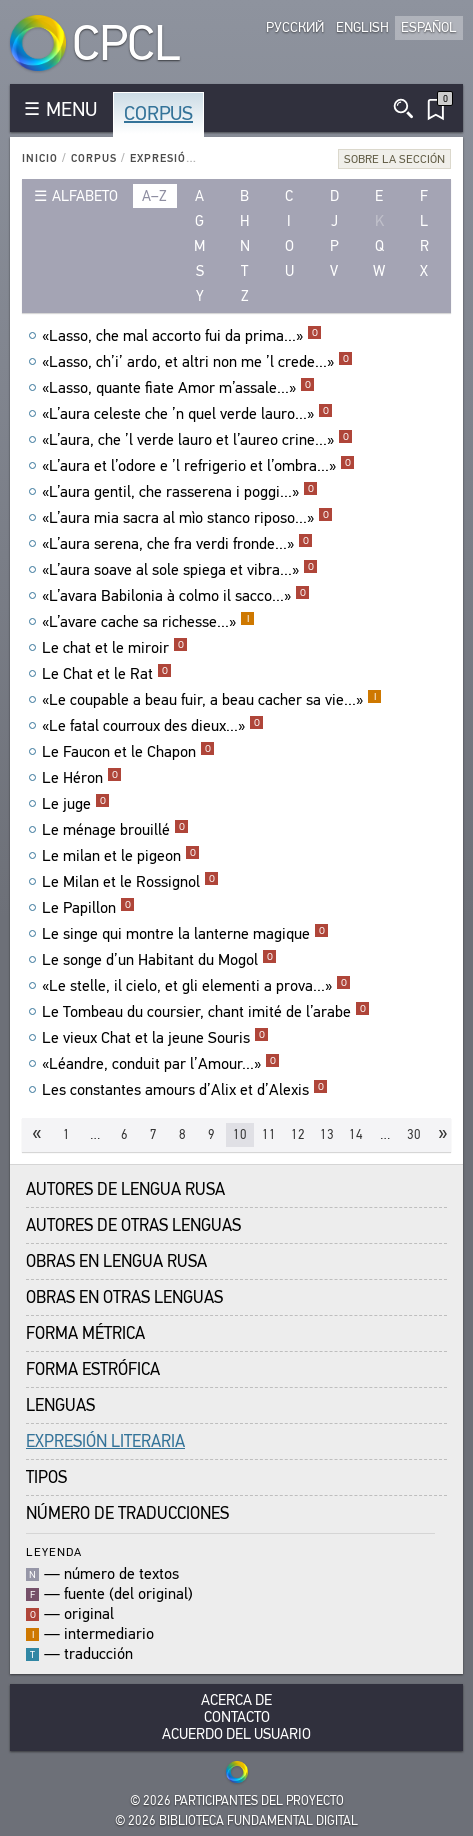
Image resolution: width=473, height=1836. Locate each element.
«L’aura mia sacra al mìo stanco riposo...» (187, 518)
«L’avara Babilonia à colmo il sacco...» (176, 596)
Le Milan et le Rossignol (130, 882)
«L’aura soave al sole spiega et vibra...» (180, 570)
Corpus (158, 113)
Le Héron (82, 778)
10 (240, 1134)
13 (327, 1134)
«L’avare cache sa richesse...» (148, 622)
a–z (154, 196)
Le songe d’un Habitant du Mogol (159, 960)
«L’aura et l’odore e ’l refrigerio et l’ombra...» (198, 466)
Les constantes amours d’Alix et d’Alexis (185, 1090)
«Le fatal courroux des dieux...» (153, 726)
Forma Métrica (85, 1333)
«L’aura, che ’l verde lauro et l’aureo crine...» (197, 440)
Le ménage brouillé (115, 830)
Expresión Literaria (195, 158)
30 (414, 1134)
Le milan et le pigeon (121, 856)
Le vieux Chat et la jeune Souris (155, 1038)
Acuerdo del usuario (236, 1734)
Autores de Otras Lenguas (133, 1225)
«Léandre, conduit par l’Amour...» (161, 1064)
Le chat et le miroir (115, 648)
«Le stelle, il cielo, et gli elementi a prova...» (196, 986)
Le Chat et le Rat (107, 674)
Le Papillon (88, 908)
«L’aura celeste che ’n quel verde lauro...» (187, 414)
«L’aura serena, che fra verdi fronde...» (177, 544)
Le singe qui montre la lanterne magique (185, 934)
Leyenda (54, 1551)
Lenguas (60, 1405)
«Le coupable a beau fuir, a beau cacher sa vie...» (212, 700)
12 (298, 1134)
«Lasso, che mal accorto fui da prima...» (182, 336)
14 (356, 1134)
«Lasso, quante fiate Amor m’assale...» (178, 388)
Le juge (76, 804)
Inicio (40, 158)
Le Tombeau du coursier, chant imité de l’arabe (206, 1012)
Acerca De (236, 1700)
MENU (71, 109)
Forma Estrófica (93, 1369)
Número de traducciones (127, 1513)
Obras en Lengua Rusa (116, 1261)
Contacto (237, 1717)
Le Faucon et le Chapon (128, 752)
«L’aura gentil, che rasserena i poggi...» (180, 492)
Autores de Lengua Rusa (125, 1189)
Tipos (46, 1477)
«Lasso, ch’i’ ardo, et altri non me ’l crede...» (197, 362)
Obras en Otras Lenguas (124, 1297)
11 (269, 1134)
